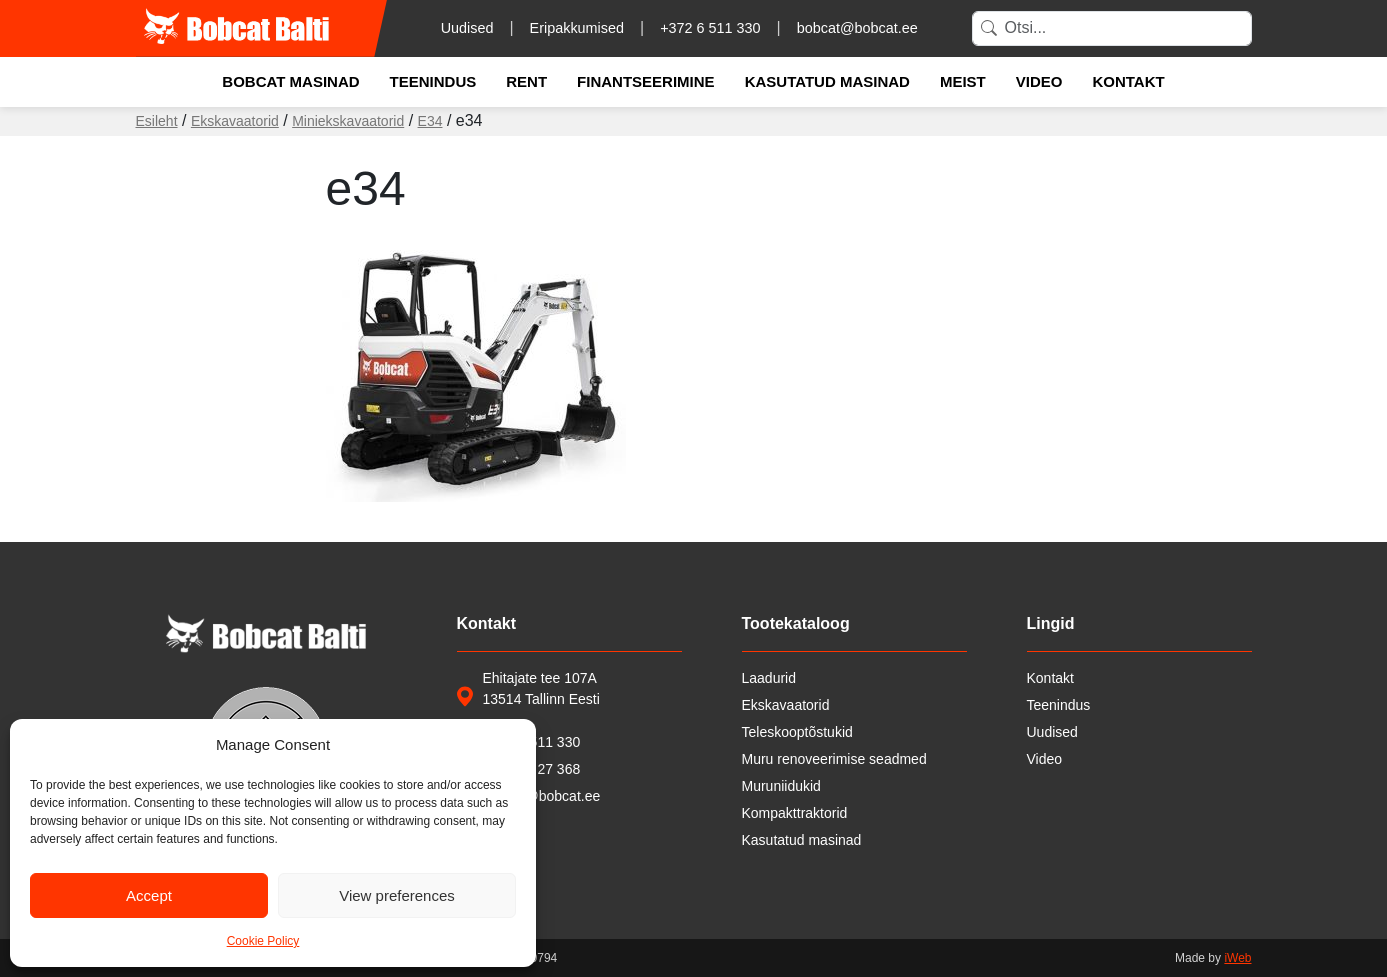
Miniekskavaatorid (348, 121)
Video (1039, 81)
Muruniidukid (781, 786)
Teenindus (433, 81)
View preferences (397, 895)
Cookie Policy (263, 941)
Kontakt (1128, 81)
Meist (963, 81)
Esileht (157, 121)
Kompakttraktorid (795, 813)
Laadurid (769, 678)
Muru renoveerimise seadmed (834, 759)
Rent (526, 81)
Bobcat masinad (290, 81)
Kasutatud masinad (827, 81)
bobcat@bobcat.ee (857, 28)
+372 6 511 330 (710, 28)
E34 (430, 121)
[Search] (1112, 28)
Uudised (467, 28)
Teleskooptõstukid (797, 732)
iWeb (1237, 958)
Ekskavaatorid (235, 121)
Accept (149, 895)
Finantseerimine (646, 81)
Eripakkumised (577, 28)
